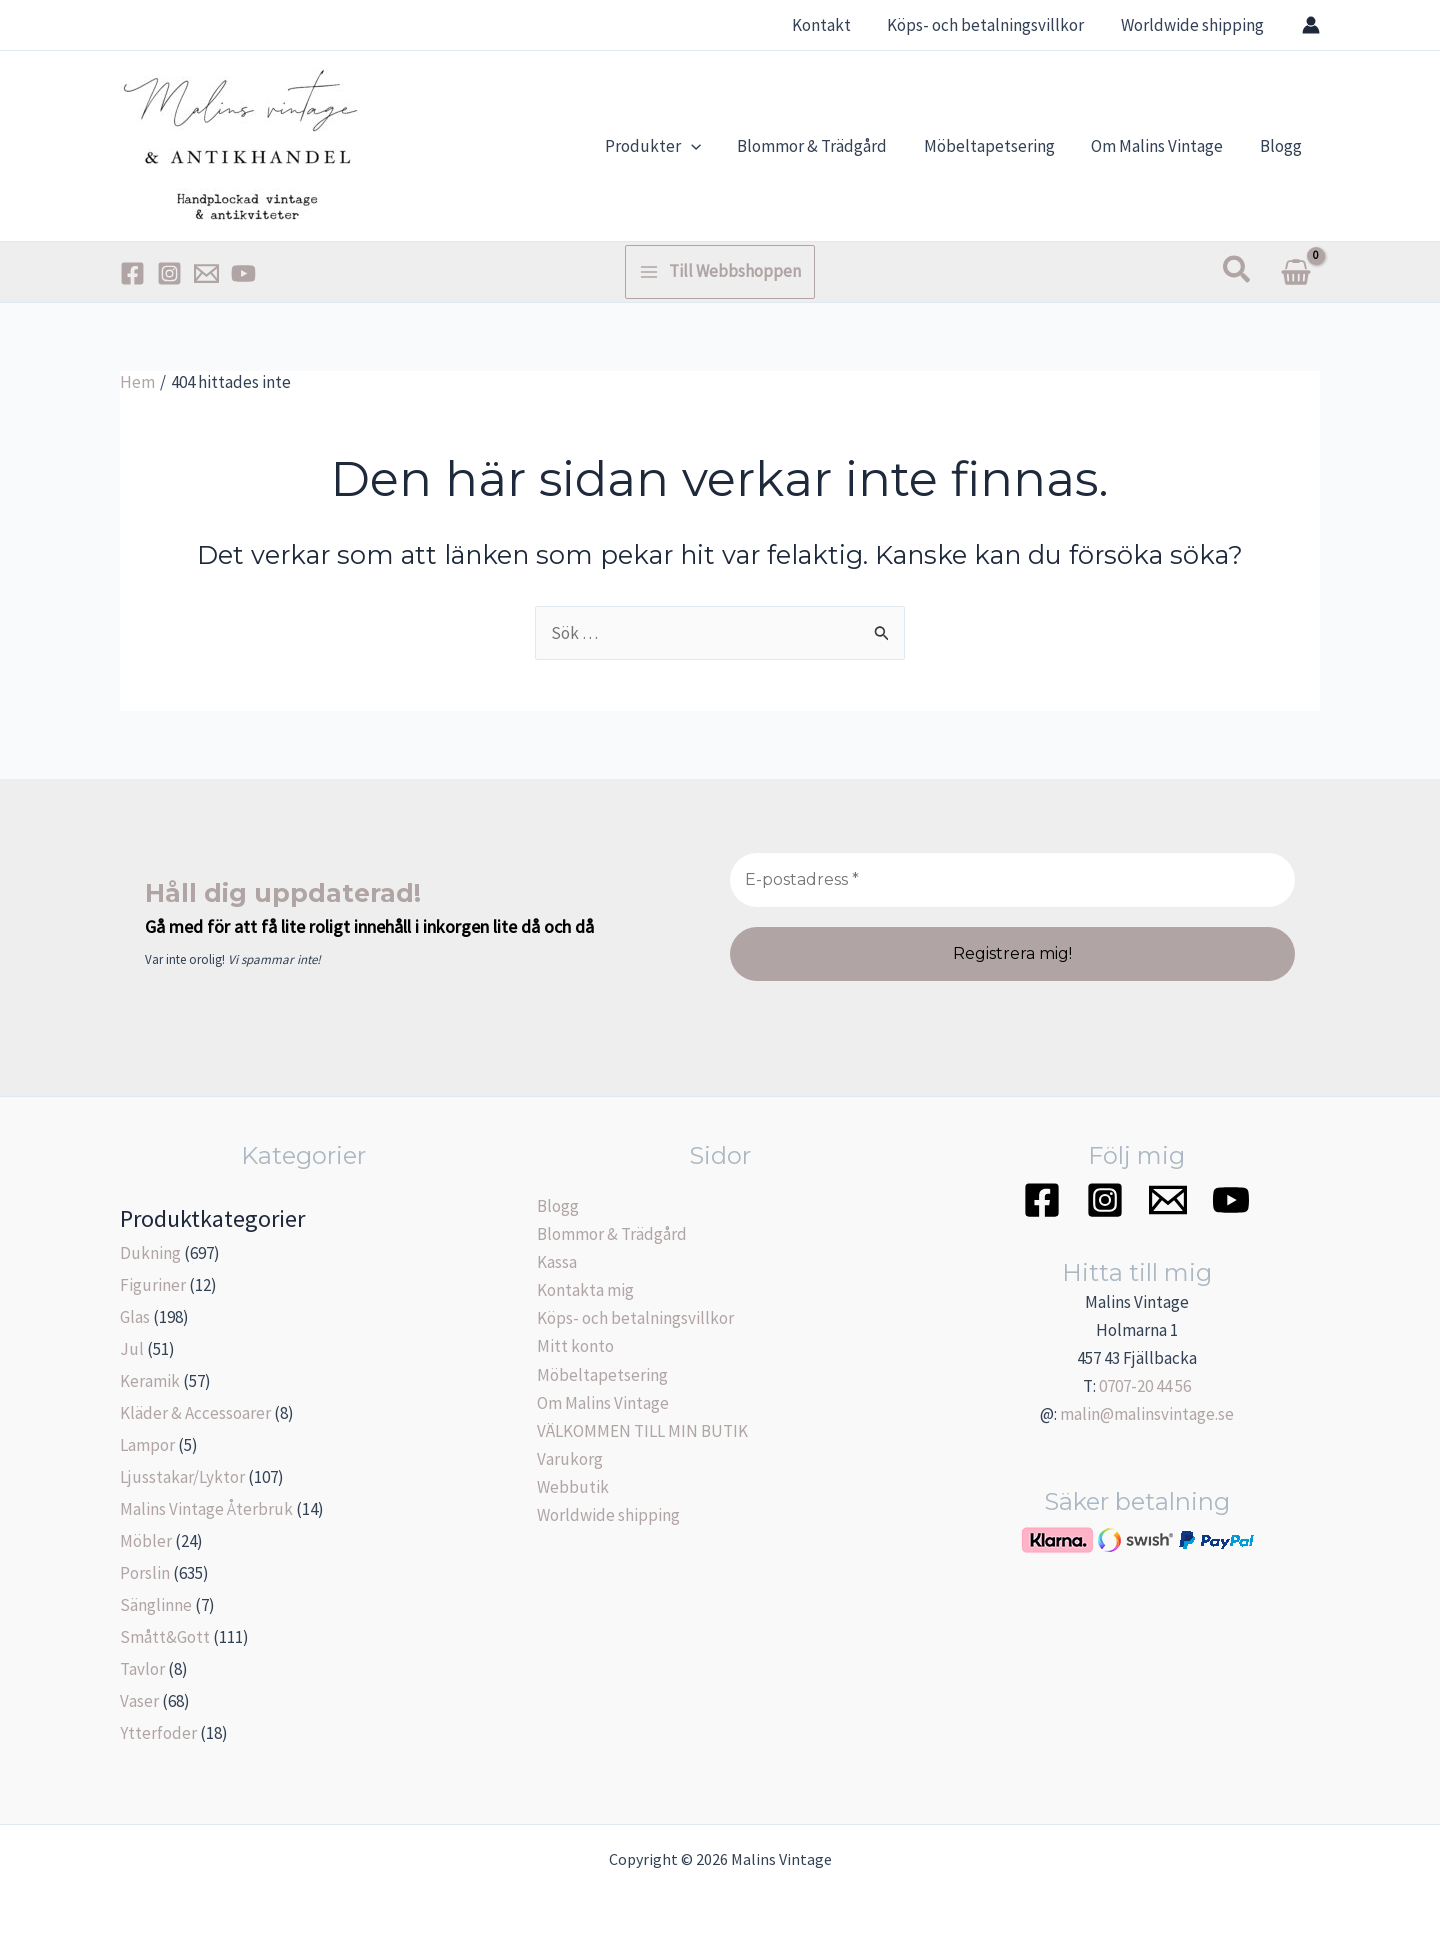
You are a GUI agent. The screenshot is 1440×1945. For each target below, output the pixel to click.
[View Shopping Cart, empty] (1296, 272)
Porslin (145, 1573)
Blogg (558, 1206)
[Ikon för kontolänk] (1311, 25)
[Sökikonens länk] (1237, 271)
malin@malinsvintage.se (1147, 1414)
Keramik (150, 1381)
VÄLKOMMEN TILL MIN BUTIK (642, 1431)
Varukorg (570, 1459)
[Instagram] (169, 273)
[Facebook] (132, 273)
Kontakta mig (585, 1290)
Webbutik (573, 1487)
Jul (132, 1349)
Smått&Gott (165, 1637)
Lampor (147, 1445)
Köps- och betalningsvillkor (635, 1318)
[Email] (206, 273)
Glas (135, 1317)
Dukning (150, 1253)
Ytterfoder (158, 1733)
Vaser (139, 1701)
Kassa (557, 1262)
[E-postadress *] (1012, 880)
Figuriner (153, 1285)
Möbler (146, 1541)
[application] (702, 146)
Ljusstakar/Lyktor (182, 1477)
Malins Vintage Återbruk (206, 1509)
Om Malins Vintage (603, 1403)
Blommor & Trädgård (612, 1234)
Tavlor (142, 1669)
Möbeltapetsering (602, 1375)
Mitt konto (575, 1346)
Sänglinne (156, 1605)
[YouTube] (243, 273)
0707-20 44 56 (1145, 1386)
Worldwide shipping (608, 1515)
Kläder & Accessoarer (195, 1413)
